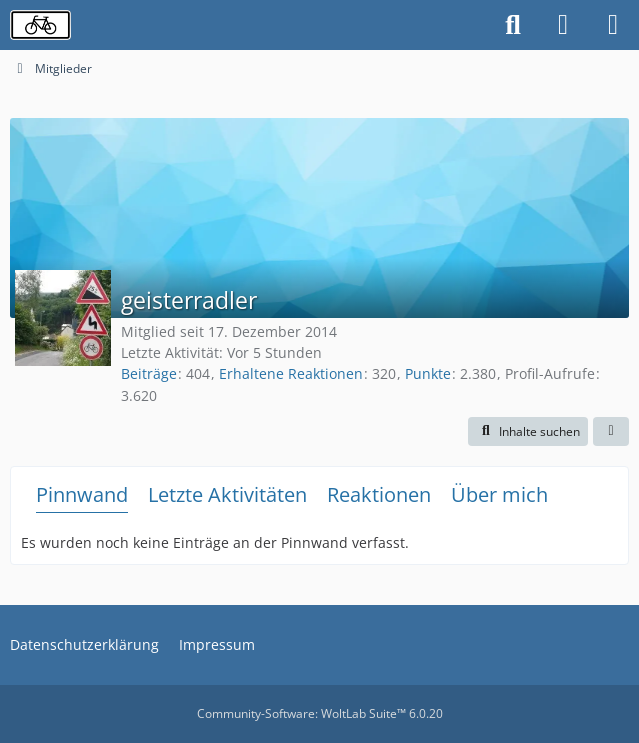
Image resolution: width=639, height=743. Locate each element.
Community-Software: (320, 713)
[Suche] (513, 25)
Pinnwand (82, 494)
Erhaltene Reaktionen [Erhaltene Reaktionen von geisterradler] (291, 373)
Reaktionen (379, 494)
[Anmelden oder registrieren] (563, 25)
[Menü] (613, 25)
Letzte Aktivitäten (227, 494)
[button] (528, 432)
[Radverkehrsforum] (40, 25)
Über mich (499, 494)
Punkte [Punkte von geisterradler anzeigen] (428, 373)
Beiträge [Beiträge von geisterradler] (149, 373)
